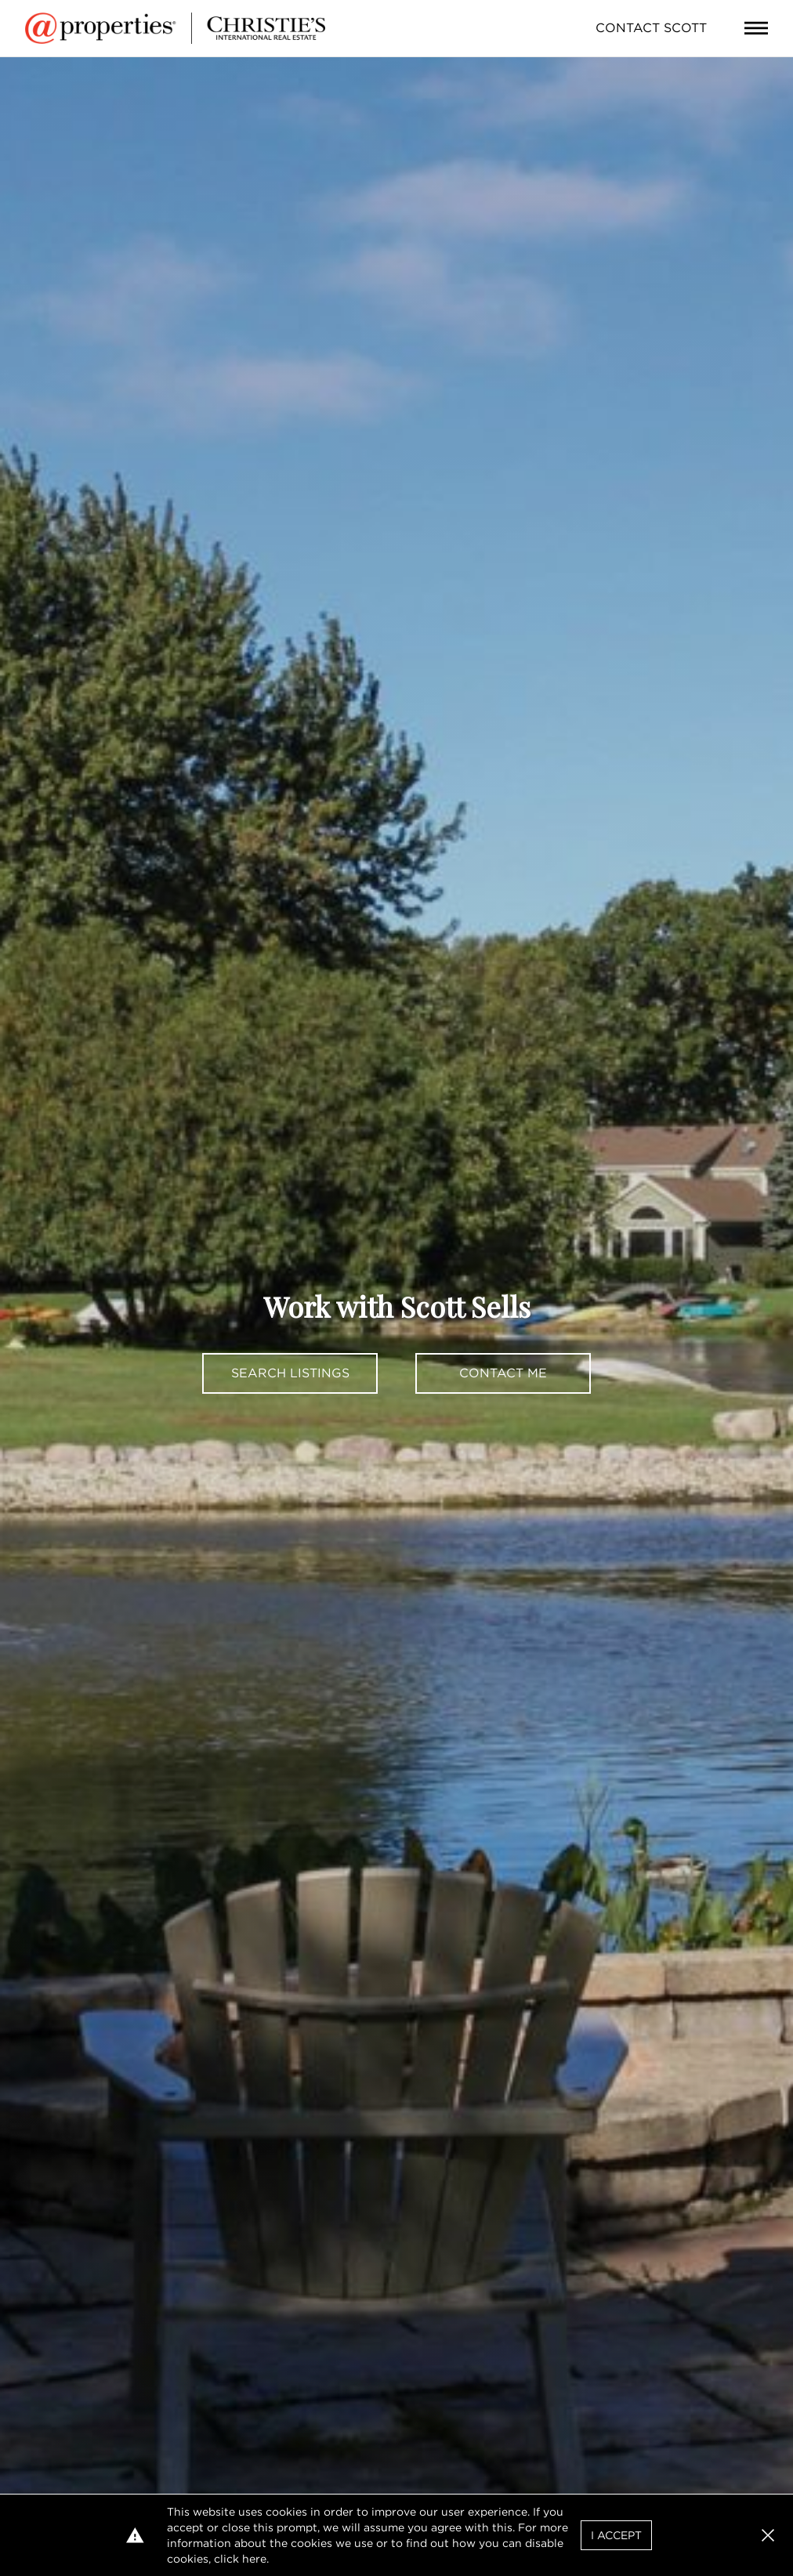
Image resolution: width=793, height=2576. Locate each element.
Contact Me (503, 1373)
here (254, 2558)
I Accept (616, 2535)
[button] (768, 2535)
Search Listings (290, 1373)
